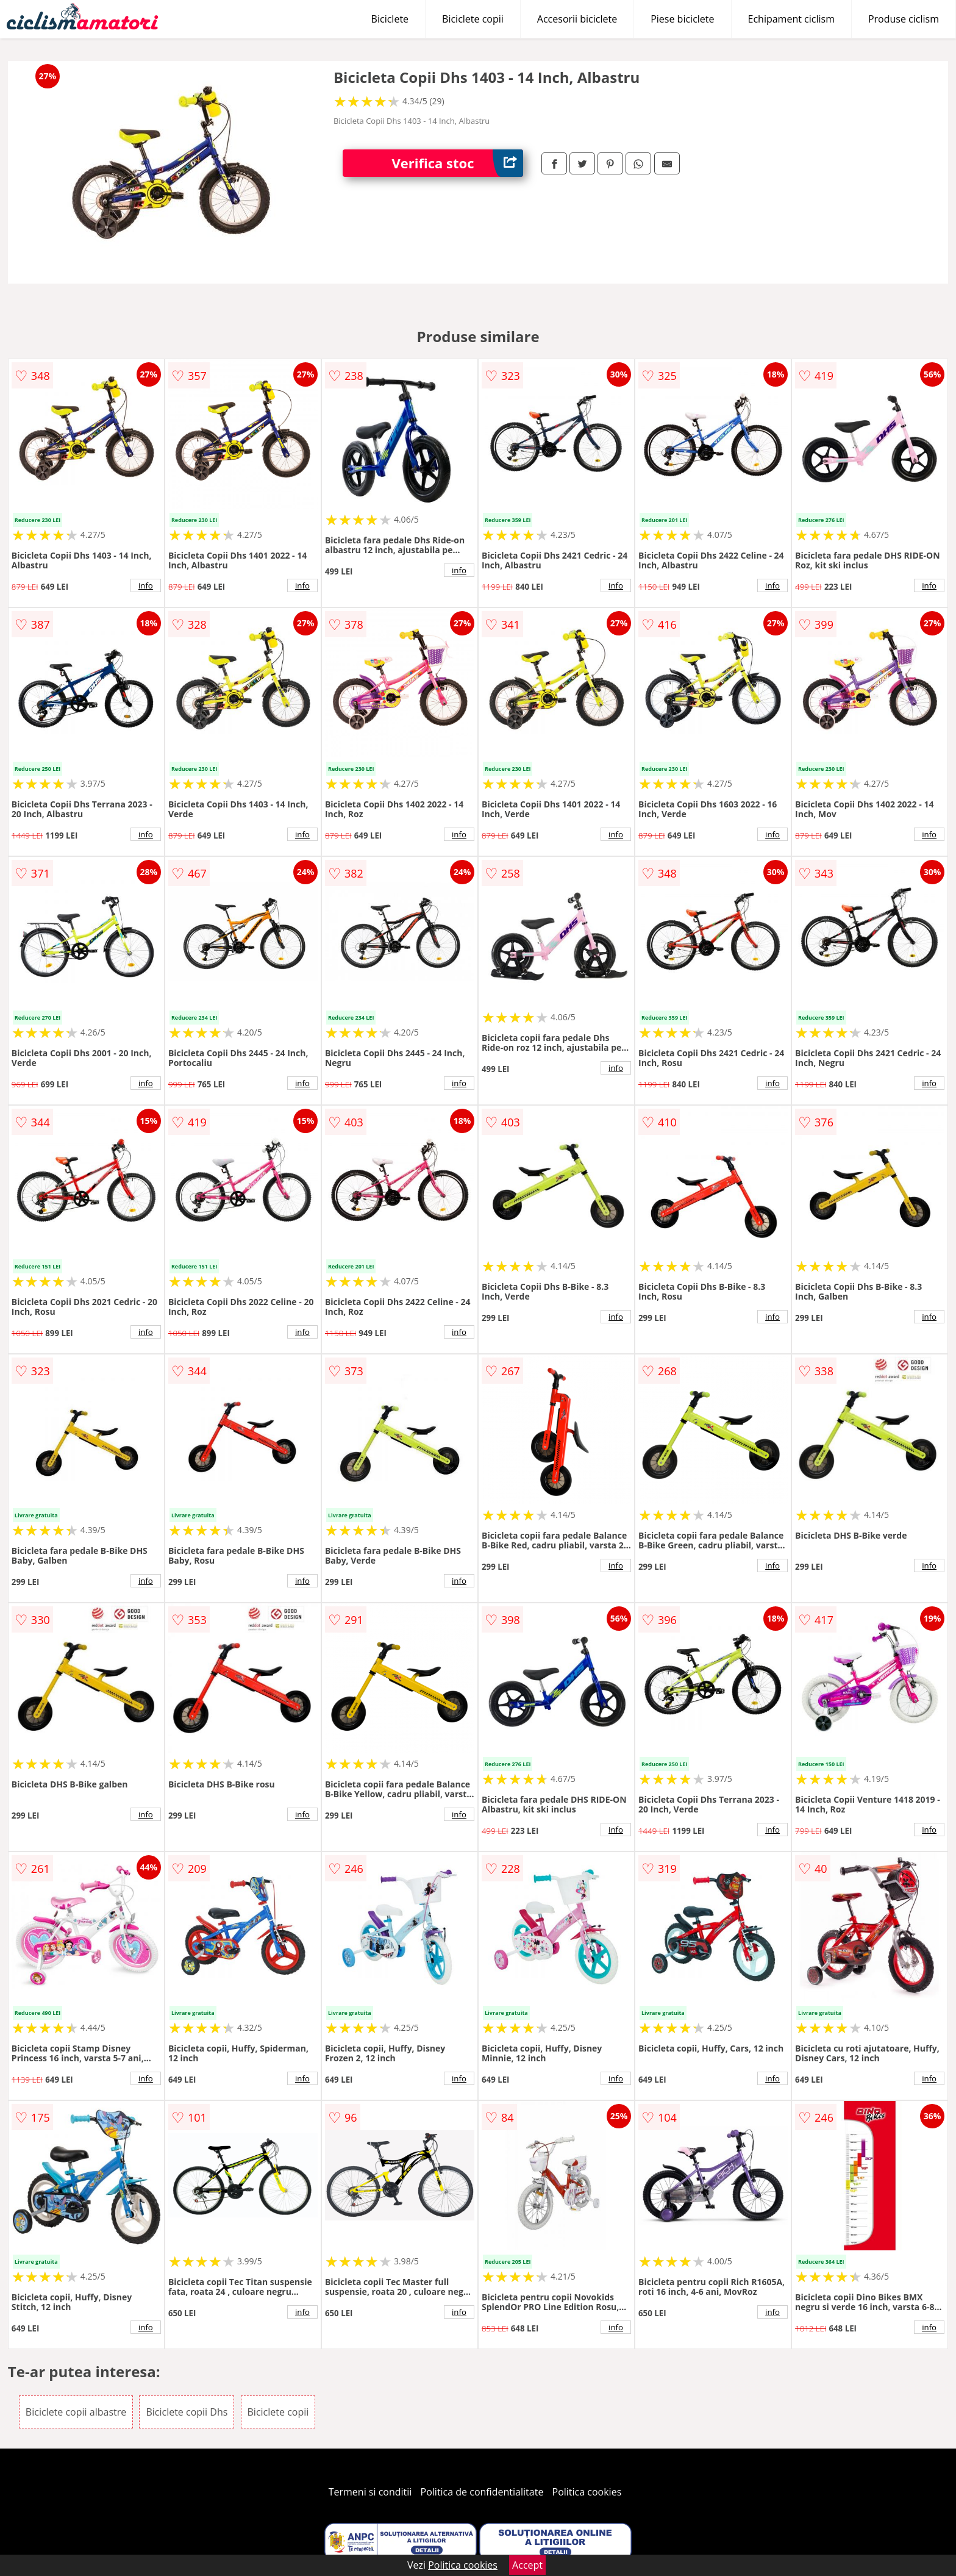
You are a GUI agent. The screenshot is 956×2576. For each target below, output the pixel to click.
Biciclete (389, 19)
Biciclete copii (473, 19)
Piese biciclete (682, 19)
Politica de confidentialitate (482, 2492)
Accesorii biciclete (577, 19)
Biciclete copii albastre (76, 2412)
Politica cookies (587, 2492)
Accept (527, 2565)
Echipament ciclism (791, 19)
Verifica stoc (457, 163)
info (145, 585)
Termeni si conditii (370, 2492)
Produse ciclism (903, 19)
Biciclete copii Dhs (186, 2412)
